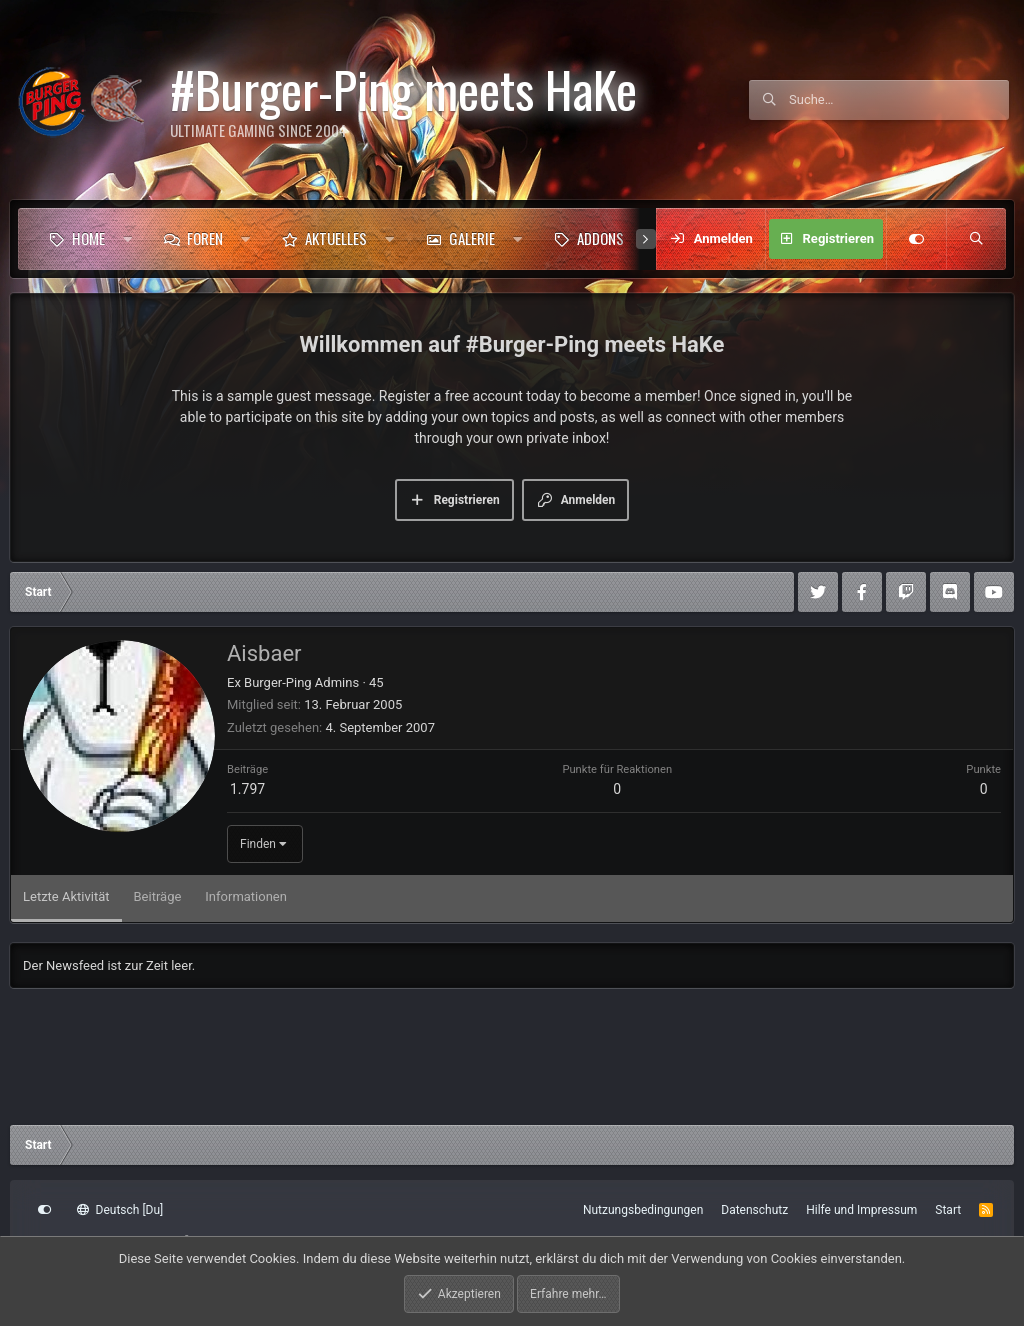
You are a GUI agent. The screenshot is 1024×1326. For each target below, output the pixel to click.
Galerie (472, 238)
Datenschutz (754, 1210)
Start (948, 1210)
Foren (205, 238)
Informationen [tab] (246, 896)
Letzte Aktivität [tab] (66, 896)
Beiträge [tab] (158, 896)
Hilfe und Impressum (861, 1210)
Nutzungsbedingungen (643, 1210)
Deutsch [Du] (120, 1210)
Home (88, 238)
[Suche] (899, 100)
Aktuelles (336, 238)
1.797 (247, 789)
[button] (127, 239)
